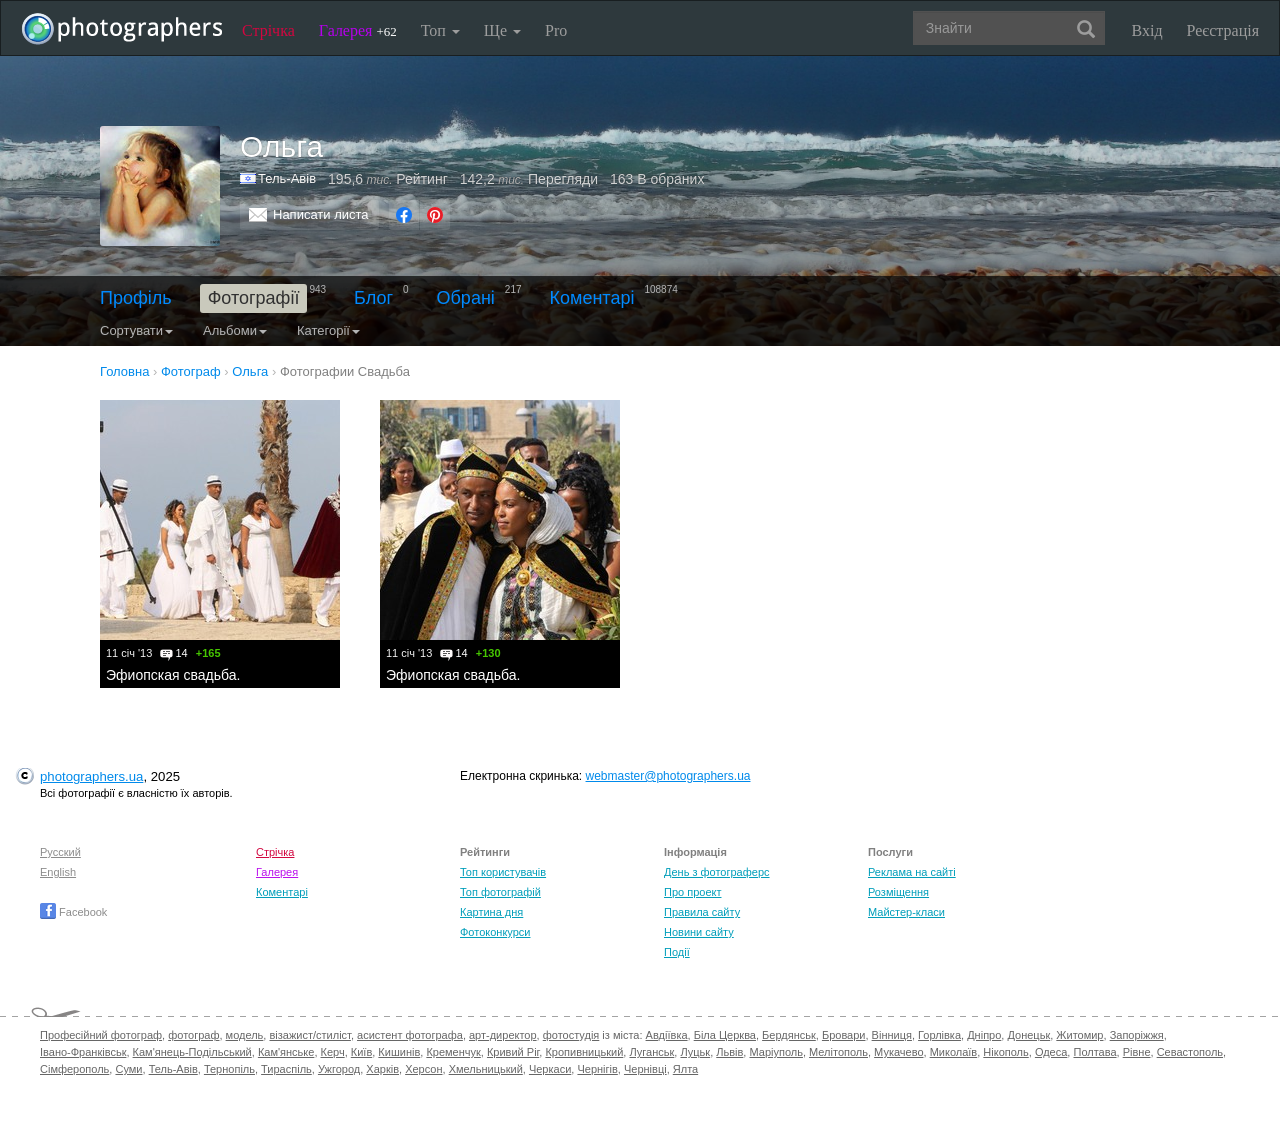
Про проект (692, 892)
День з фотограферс (717, 872)
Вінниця (892, 1035)
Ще (502, 30)
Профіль (136, 298)
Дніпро (984, 1035)
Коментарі (592, 298)
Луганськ (651, 1052)
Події (677, 952)
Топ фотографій (500, 892)
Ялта (685, 1069)
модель (245, 1035)
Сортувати (136, 330)
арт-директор (503, 1035)
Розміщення (898, 892)
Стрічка (268, 30)
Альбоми (235, 330)
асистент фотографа (410, 1035)
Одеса (1051, 1052)
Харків (382, 1069)
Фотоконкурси (495, 932)
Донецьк (1028, 1035)
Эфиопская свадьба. (173, 675)
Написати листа (321, 214)
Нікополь (1005, 1052)
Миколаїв (954, 1052)
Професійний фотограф (101, 1035)
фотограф (193, 1035)
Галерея (358, 30)
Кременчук (453, 1052)
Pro (556, 30)
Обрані (466, 298)
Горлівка (939, 1035)
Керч (333, 1052)
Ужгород (339, 1069)
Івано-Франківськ (83, 1052)
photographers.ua (91, 776)
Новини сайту (699, 932)
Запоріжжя (1137, 1035)
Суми (128, 1069)
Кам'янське (286, 1052)
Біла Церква (725, 1035)
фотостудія (571, 1035)
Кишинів (399, 1052)
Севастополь (1190, 1052)
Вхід (1147, 30)
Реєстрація (1223, 30)
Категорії (328, 330)
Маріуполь (775, 1052)
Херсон (423, 1069)
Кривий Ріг (513, 1052)
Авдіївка (667, 1035)
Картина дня (491, 912)
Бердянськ (789, 1035)
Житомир (1079, 1035)
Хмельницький (486, 1069)
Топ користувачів (503, 872)
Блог (373, 298)
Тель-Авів (287, 178)
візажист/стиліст (309, 1035)
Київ (361, 1052)
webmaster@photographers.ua (668, 776)
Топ (440, 30)
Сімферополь (74, 1069)
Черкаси (550, 1069)
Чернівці (645, 1069)
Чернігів (597, 1069)
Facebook (73, 912)
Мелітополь (838, 1052)
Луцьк (695, 1052)
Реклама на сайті (912, 872)
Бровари (844, 1035)
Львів (729, 1052)
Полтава (1094, 1052)
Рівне (1137, 1052)
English (58, 872)
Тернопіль (229, 1069)
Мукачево (898, 1052)
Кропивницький (584, 1052)
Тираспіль (286, 1069)
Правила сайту (702, 912)
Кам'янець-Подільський (192, 1052)
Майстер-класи (906, 912)
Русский (60, 852)
